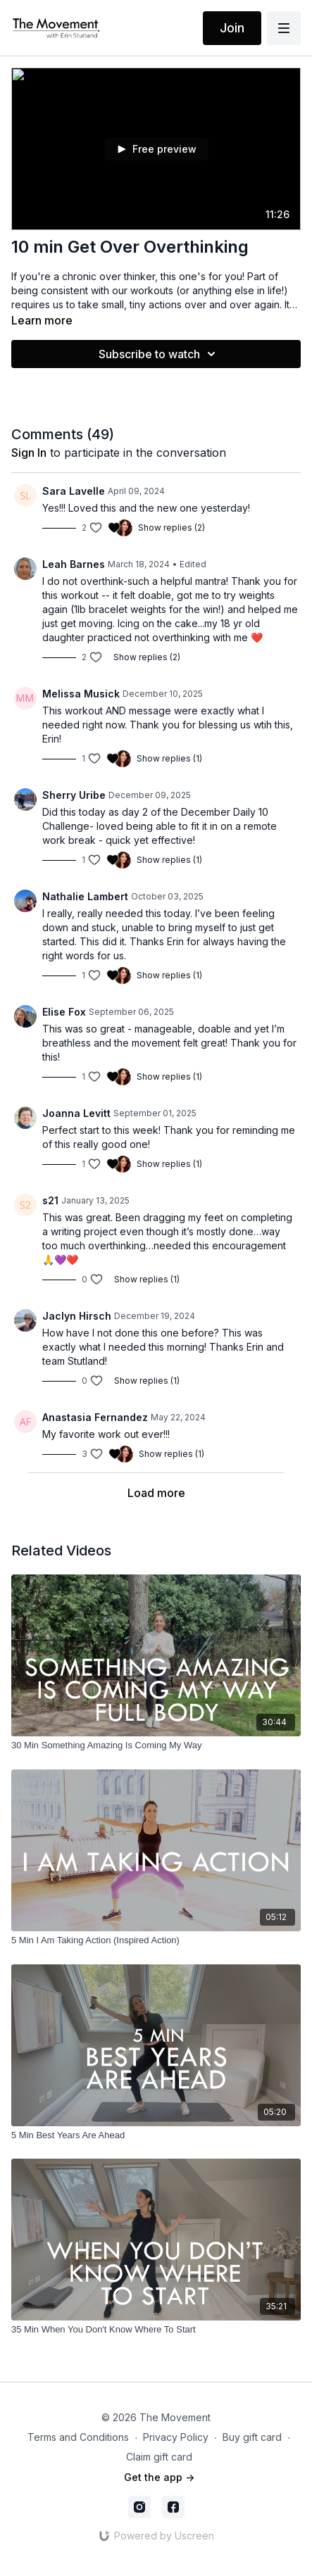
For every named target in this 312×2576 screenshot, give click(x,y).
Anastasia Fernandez (95, 1417)
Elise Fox (64, 1012)
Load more (156, 1493)
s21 (50, 1200)
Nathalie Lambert (85, 896)
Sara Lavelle (73, 491)
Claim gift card (159, 2457)
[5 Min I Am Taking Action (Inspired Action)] (156, 1940)
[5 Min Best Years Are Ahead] (156, 2135)
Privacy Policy (175, 2437)
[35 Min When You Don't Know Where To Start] (156, 2330)
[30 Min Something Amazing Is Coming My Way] (156, 1745)
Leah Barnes (73, 564)
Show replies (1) (169, 758)
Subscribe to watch (159, 354)
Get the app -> (159, 2477)
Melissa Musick (81, 694)
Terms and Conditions (78, 2437)
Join (232, 27)
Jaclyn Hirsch (76, 1316)
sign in (28, 453)
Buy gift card (252, 2437)
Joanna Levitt (76, 1113)
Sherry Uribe (74, 795)
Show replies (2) (171, 527)
